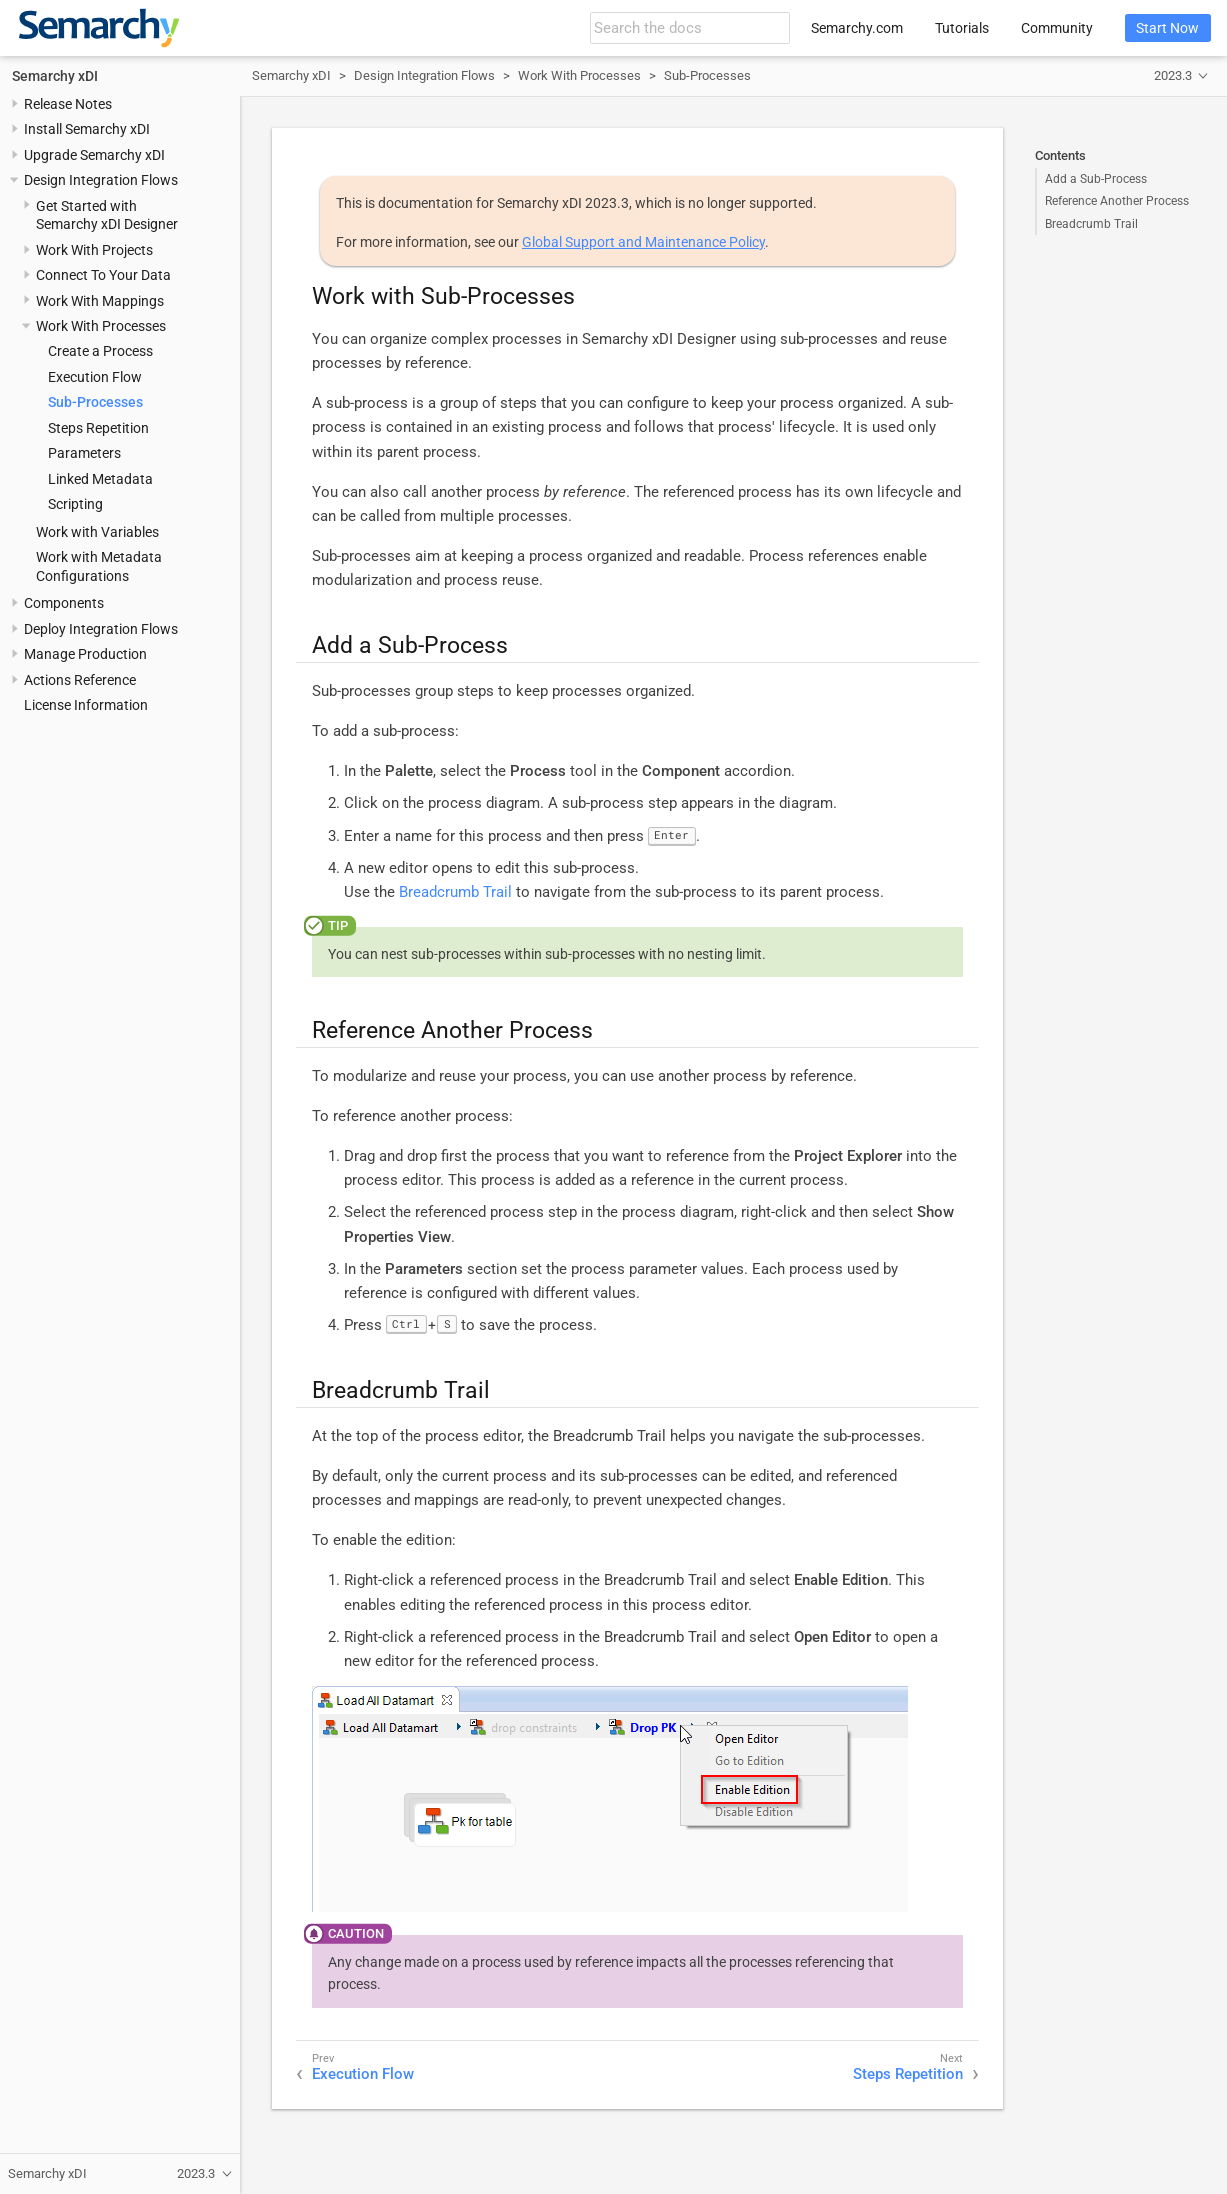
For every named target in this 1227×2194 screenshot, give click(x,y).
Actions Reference (80, 680)
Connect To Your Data (103, 275)
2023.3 (1173, 75)
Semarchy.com (857, 28)
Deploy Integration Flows (101, 629)
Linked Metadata (100, 479)
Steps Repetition (98, 428)
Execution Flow (95, 377)
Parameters (84, 453)
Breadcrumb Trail (1091, 224)
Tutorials (962, 28)
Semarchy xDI (55, 76)
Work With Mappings (100, 301)
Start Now (1167, 28)
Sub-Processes (95, 402)
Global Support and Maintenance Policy (643, 242)
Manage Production (85, 654)
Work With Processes (101, 326)
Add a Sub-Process (1096, 179)
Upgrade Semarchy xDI (94, 155)
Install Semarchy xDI (87, 129)
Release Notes (68, 104)
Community (1057, 28)
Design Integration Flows (101, 180)
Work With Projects (94, 250)
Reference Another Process (1117, 201)
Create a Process (100, 351)
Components (64, 603)
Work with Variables (97, 532)
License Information (86, 705)
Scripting (75, 504)
